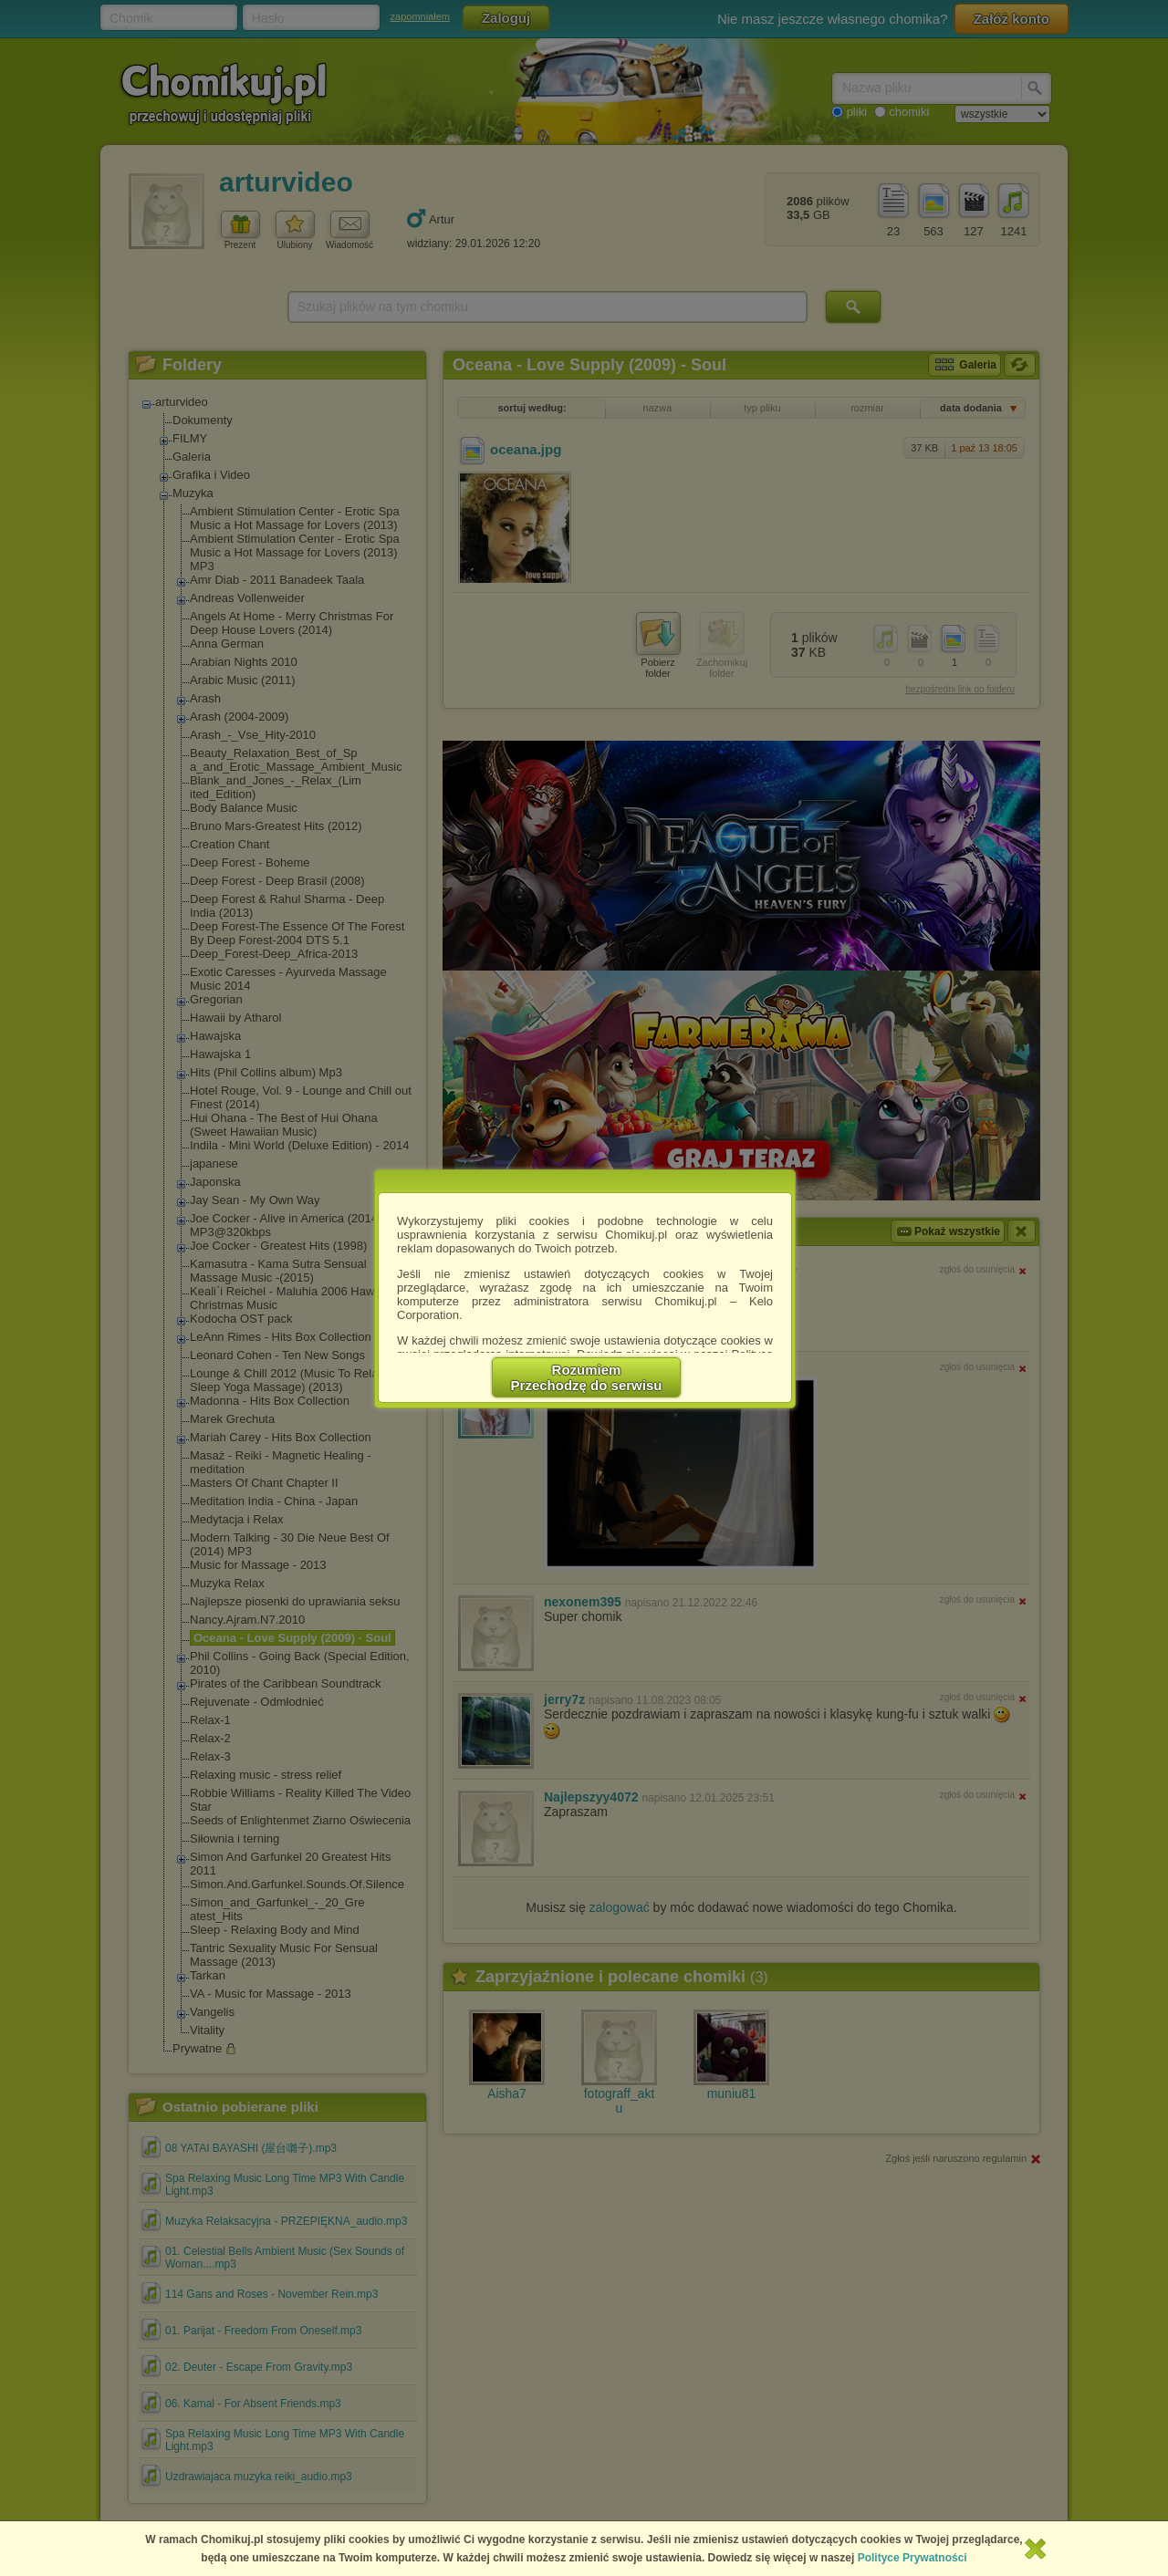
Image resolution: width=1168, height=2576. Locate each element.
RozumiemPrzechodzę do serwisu (586, 1377)
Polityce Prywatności (912, 2557)
